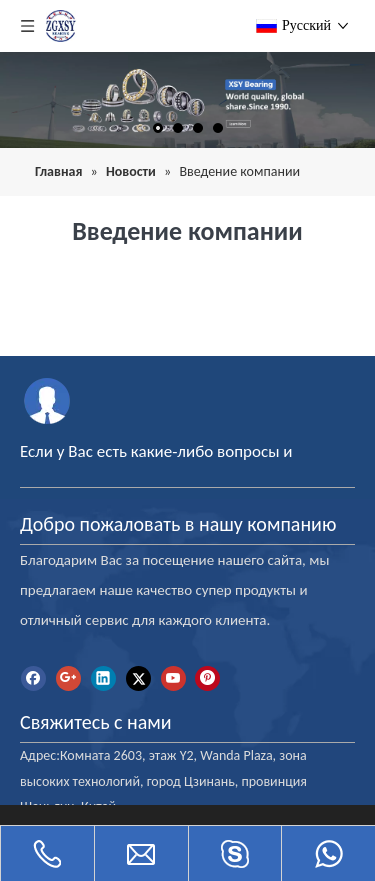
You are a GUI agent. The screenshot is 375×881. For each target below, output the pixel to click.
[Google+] (68, 678)
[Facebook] (33, 678)
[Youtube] (173, 678)
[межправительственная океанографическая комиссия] (47, 400)
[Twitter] (138, 678)
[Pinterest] (207, 678)
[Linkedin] (103, 678)
